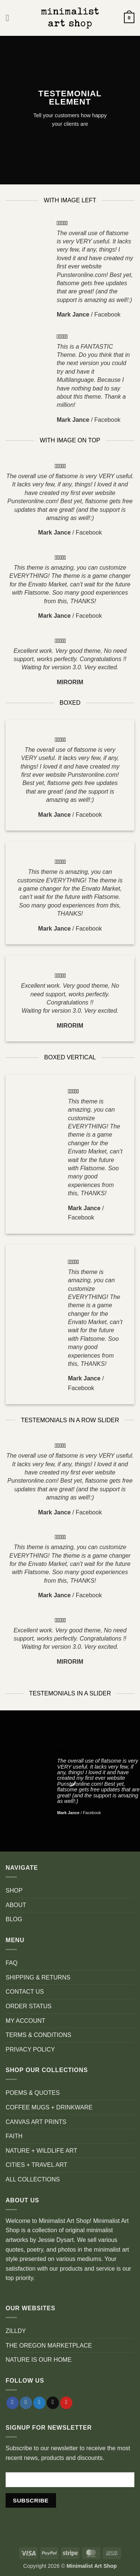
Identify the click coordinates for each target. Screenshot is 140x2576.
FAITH (14, 2136)
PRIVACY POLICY (30, 2049)
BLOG (14, 1919)
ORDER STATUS (29, 2006)
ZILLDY (16, 2331)
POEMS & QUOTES (33, 2093)
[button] (10, 18)
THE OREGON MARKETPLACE (49, 2345)
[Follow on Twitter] (39, 2402)
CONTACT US (25, 1991)
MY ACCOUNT (25, 2021)
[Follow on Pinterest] (66, 2402)
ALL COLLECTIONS (33, 2179)
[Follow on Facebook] (12, 2402)
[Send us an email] (53, 2402)
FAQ (12, 1963)
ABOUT (16, 1905)
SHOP (14, 1890)
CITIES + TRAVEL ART (36, 2165)
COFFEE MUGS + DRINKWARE (49, 2107)
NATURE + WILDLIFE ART (41, 2150)
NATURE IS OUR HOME (39, 2360)
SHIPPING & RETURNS (38, 1977)
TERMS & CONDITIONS (38, 2035)
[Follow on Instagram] (26, 2402)
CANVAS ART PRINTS (36, 2122)
